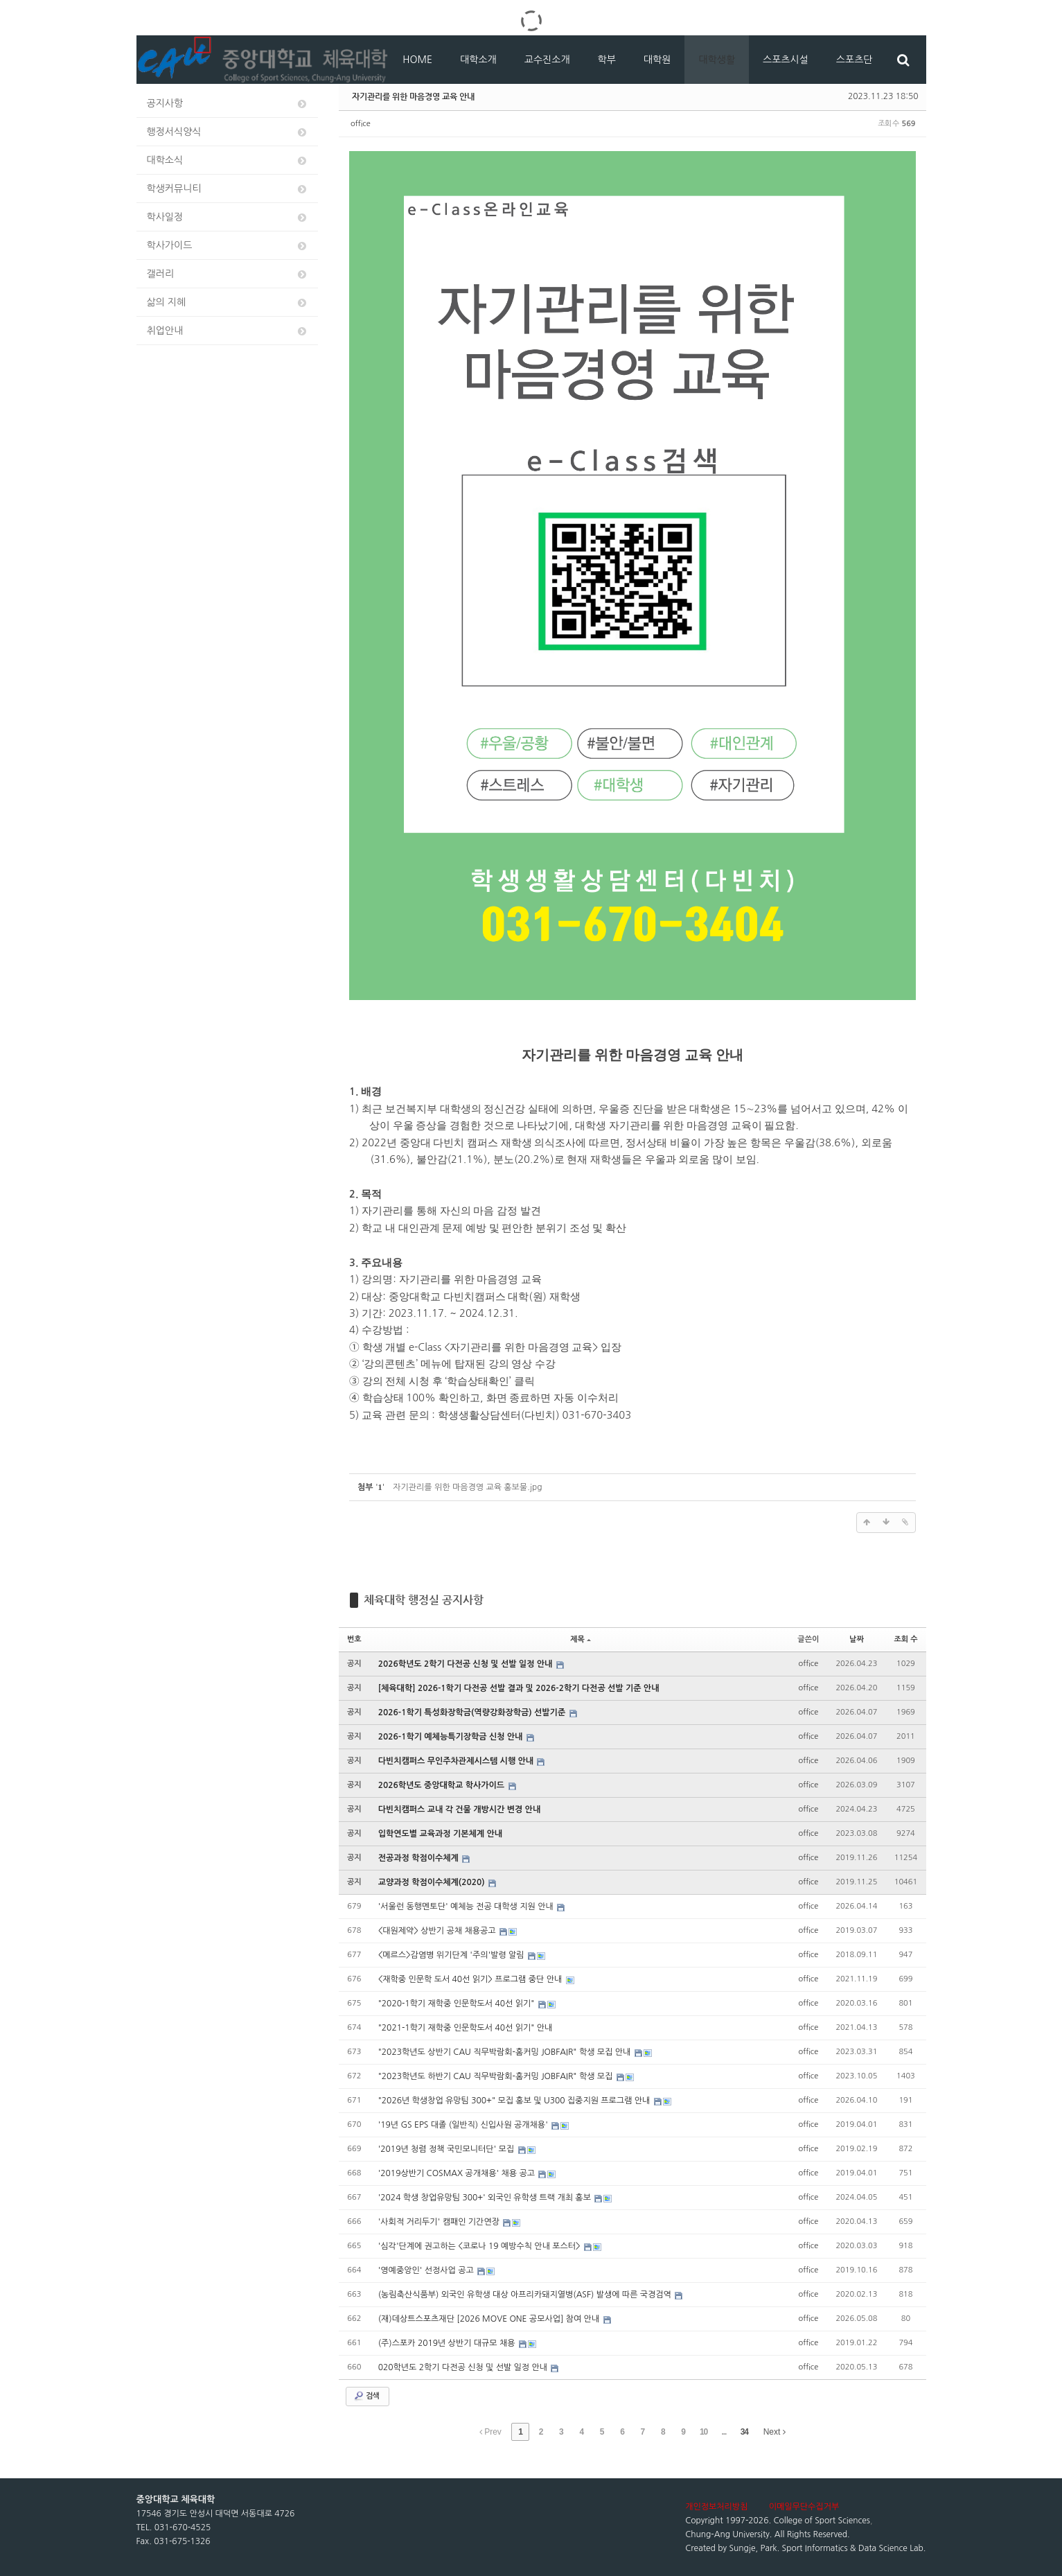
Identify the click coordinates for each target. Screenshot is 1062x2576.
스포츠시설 (785, 59)
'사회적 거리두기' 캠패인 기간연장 (440, 2222)
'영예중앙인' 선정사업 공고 (427, 2270)
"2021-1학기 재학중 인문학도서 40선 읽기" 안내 (465, 2028)
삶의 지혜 (228, 302)
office (361, 124)
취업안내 (228, 331)
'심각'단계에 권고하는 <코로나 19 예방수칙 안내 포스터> (480, 2246)
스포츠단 (854, 59)
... (723, 2432)
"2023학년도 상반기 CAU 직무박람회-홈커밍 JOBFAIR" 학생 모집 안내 (505, 2052)
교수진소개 (547, 59)
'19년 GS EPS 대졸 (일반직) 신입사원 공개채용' (464, 2125)
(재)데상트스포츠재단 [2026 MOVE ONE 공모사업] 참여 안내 (490, 2319)
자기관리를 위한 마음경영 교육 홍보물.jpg (467, 1487)
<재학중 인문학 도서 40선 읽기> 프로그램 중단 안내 (471, 1979)
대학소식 (228, 160)
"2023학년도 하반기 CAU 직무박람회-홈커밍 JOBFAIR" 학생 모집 (496, 2076)
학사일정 (228, 217)
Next (774, 2432)
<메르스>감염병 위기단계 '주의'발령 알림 (452, 1955)
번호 (354, 1639)
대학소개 (478, 59)
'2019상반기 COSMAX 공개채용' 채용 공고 (458, 2173)
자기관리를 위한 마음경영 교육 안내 (413, 96)
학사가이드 (228, 245)
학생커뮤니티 (228, 189)
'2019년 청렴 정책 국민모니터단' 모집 (447, 2149)
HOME (417, 59)
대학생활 (716, 59)
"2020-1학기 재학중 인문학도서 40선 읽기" (457, 2003)
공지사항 (228, 103)
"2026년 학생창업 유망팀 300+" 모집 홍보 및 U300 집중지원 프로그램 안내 (515, 2100)
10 (703, 2432)
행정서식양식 (228, 132)
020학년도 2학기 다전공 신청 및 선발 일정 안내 (464, 2367)
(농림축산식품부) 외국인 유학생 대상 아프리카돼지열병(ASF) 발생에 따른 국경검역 (526, 2294)
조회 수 (905, 1639)
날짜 (856, 1639)
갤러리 (228, 274)
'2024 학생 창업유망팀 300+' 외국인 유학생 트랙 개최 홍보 (486, 2197)
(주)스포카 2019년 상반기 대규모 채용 (447, 2343)
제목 (580, 1639)
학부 (607, 59)
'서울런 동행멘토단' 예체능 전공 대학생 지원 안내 (467, 1906)
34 (744, 2432)
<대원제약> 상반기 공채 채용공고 (438, 1931)
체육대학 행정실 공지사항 (424, 1599)
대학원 (657, 59)
